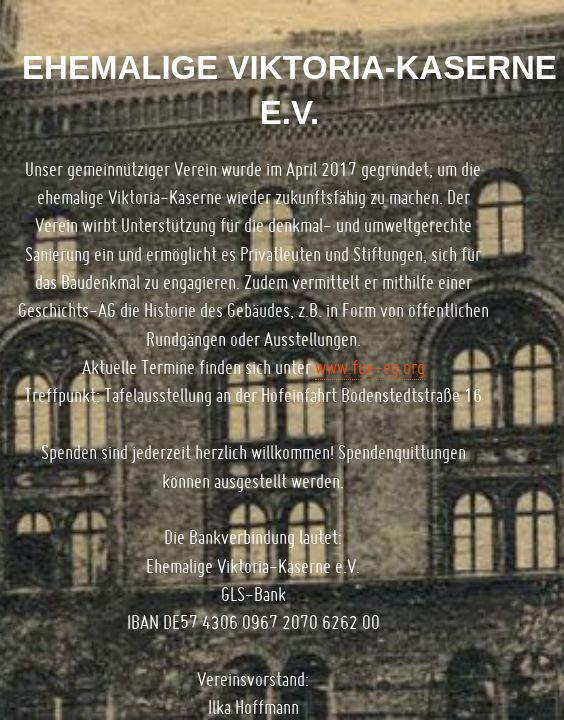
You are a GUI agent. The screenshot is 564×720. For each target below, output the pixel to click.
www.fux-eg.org (370, 367)
